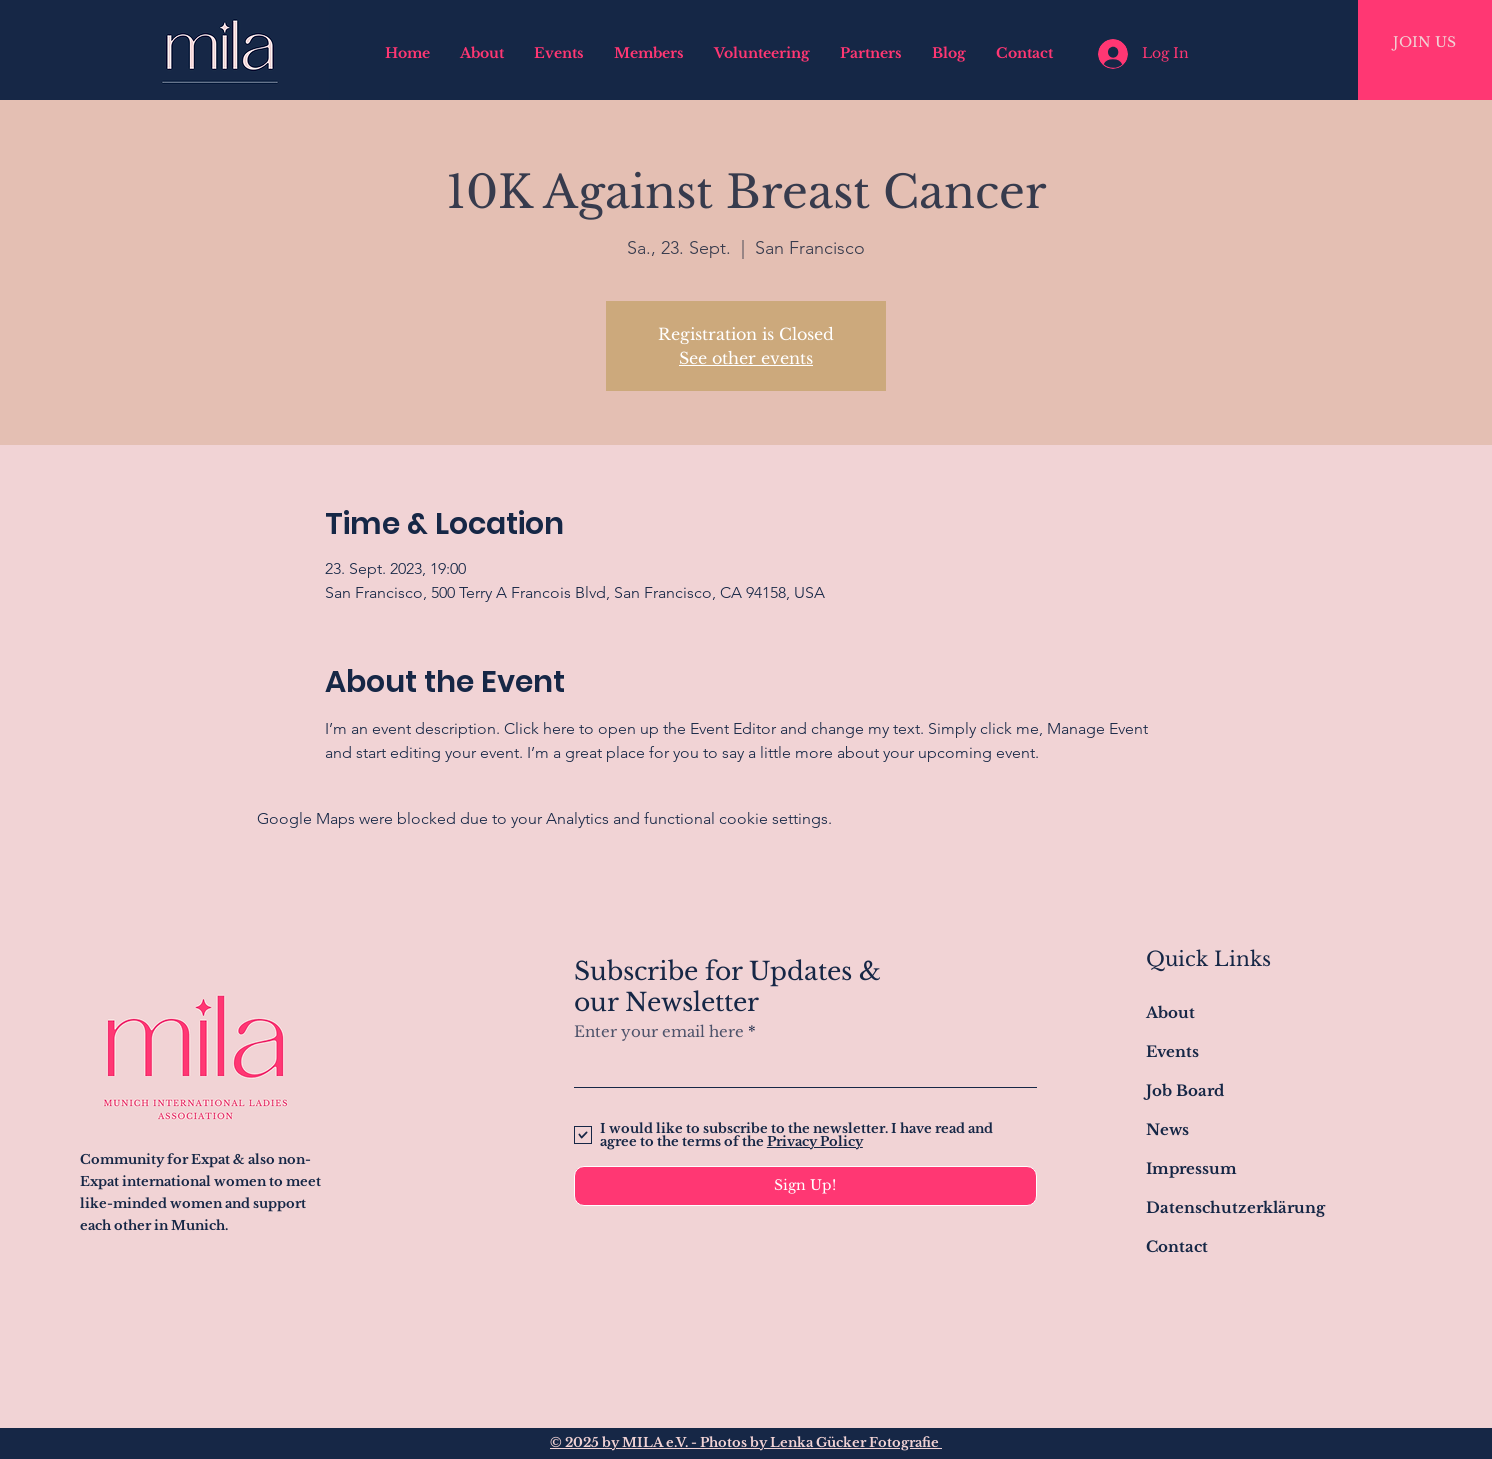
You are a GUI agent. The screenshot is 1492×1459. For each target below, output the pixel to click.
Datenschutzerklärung (1235, 1207)
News (1167, 1129)
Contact (1177, 1246)
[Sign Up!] (805, 1186)
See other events (746, 358)
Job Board (1185, 1090)
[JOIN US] (1424, 43)
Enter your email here (659, 1031)
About (1170, 1012)
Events (1172, 1051)
